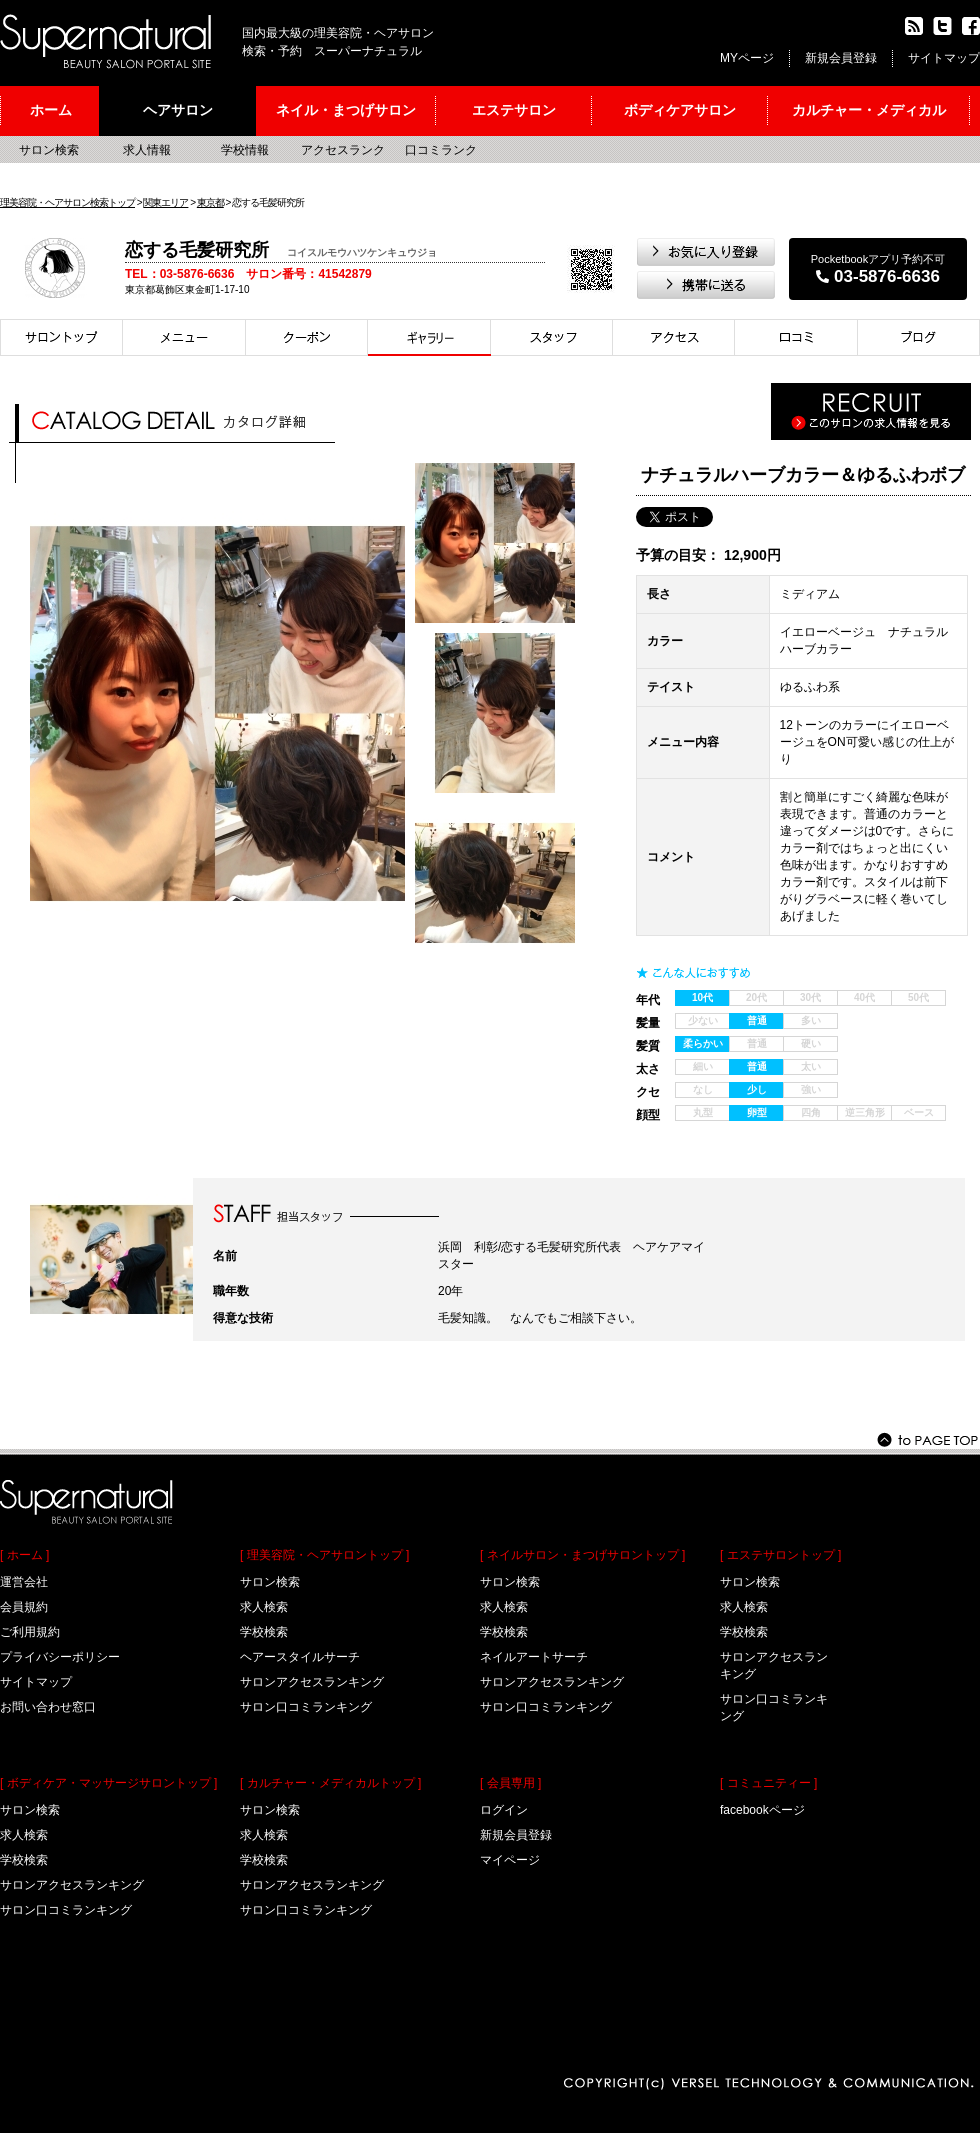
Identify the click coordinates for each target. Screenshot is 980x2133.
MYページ (747, 58)
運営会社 (24, 1582)
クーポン (307, 337)
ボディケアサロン (680, 110)
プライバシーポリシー (60, 1657)
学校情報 (245, 150)
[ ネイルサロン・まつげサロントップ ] (582, 1555)
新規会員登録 (841, 58)
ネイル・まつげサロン (346, 110)
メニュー (184, 337)
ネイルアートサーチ (534, 1657)
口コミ (796, 337)
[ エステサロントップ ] (780, 1555)
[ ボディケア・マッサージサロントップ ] (108, 1783)
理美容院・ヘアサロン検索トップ (67, 202)
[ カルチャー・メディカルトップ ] (330, 1783)
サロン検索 (49, 150)
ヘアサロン (178, 110)
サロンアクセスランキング (72, 1885)
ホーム (51, 110)
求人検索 (24, 1835)
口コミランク (441, 150)
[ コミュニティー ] (768, 1783)
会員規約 (24, 1607)
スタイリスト (552, 337)
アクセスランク (343, 150)
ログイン (504, 1810)
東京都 (210, 202)
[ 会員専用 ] (510, 1783)
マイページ (510, 1860)
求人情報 (147, 150)
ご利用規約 (30, 1632)
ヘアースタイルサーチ (300, 1657)
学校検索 (24, 1860)
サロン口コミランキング (66, 1910)
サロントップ (61, 337)
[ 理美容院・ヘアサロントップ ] (324, 1555)
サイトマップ (944, 58)
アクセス (674, 337)
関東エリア (165, 202)
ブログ (919, 337)
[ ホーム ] (24, 1555)
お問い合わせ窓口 (48, 1707)
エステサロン (514, 110)
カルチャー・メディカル (869, 110)
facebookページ (762, 1810)
